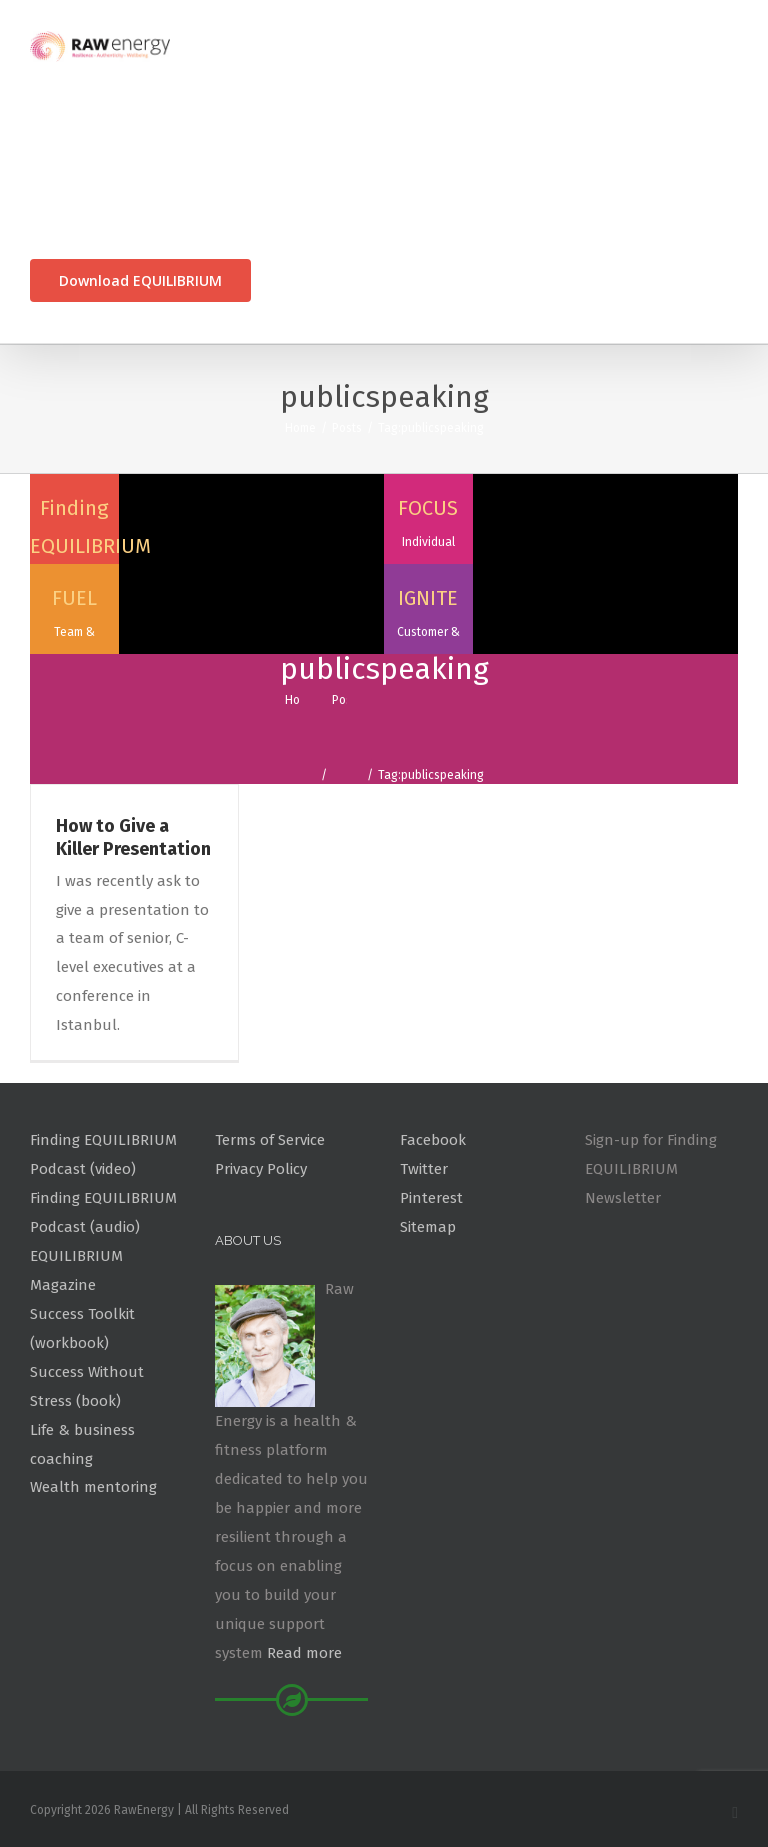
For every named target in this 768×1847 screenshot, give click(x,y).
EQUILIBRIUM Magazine (76, 1270)
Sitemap (428, 1227)
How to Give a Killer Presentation (133, 837)
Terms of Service (270, 1140)
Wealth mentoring (93, 1487)
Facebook (433, 1140)
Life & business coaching (82, 1444)
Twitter (424, 1169)
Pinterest (431, 1198)
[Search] (285, 280)
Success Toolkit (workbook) (82, 1328)
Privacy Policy (261, 1169)
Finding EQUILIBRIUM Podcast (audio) (103, 1212)
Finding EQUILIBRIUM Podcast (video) (103, 1154)
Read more (304, 1653)
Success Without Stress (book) (87, 1386)
